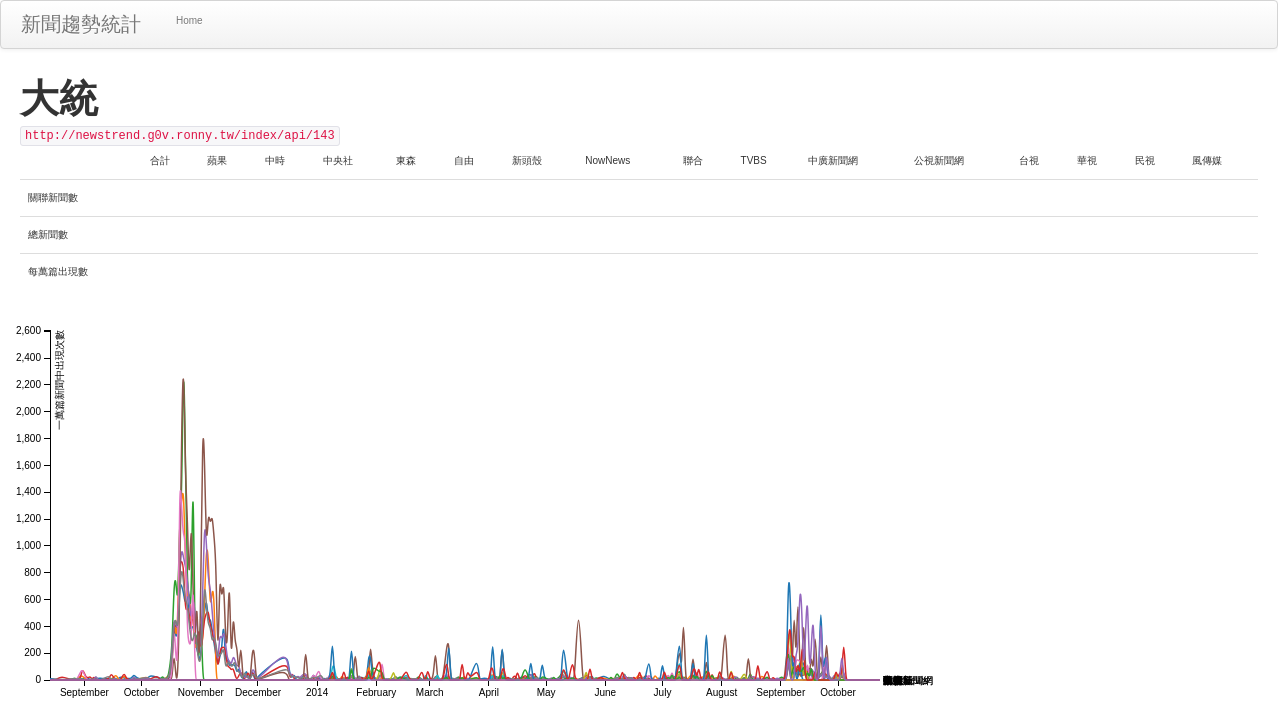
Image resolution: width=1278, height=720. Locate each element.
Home (189, 20)
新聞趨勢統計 (81, 24)
